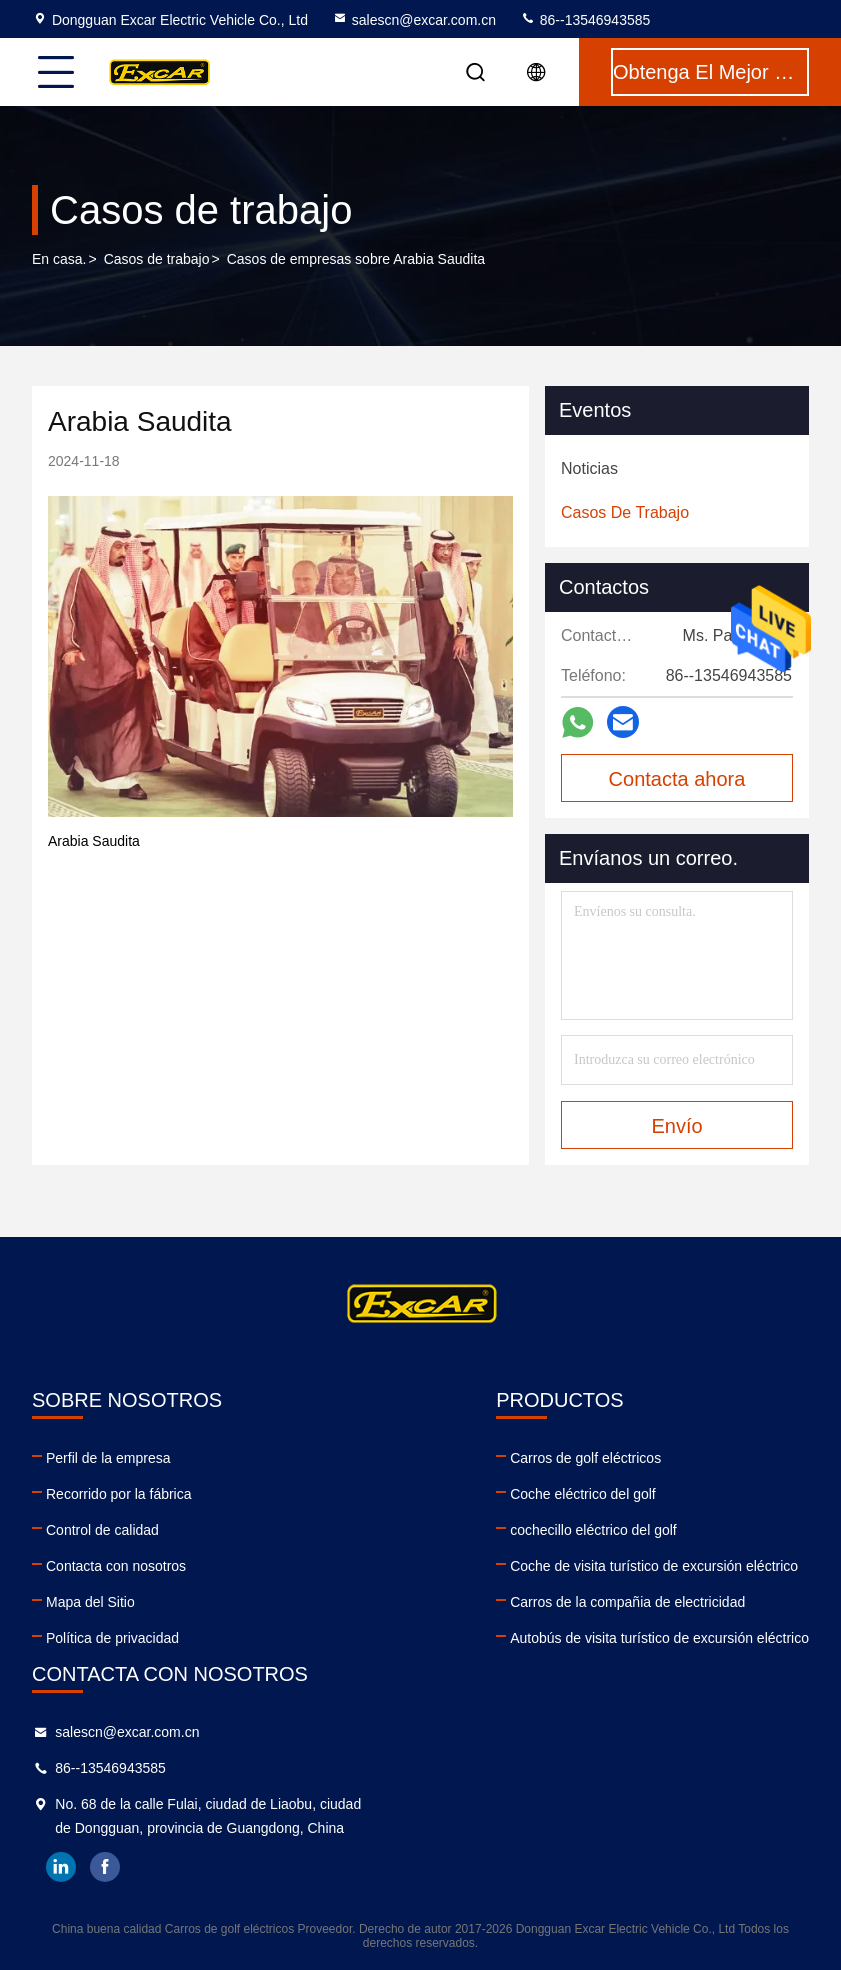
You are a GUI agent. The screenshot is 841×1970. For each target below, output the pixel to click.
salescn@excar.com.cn (414, 20)
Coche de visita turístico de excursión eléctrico (654, 1566)
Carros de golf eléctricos (585, 1458)
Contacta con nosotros (116, 1566)
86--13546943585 (585, 20)
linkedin (61, 1867)
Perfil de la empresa (108, 1458)
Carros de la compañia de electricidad (627, 1602)
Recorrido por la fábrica (119, 1494)
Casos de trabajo (157, 259)
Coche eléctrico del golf (583, 1494)
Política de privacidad (112, 1638)
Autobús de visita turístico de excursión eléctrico (659, 1638)
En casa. (59, 259)
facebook (105, 1867)
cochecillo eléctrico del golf (593, 1530)
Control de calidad (102, 1530)
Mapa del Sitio (90, 1602)
